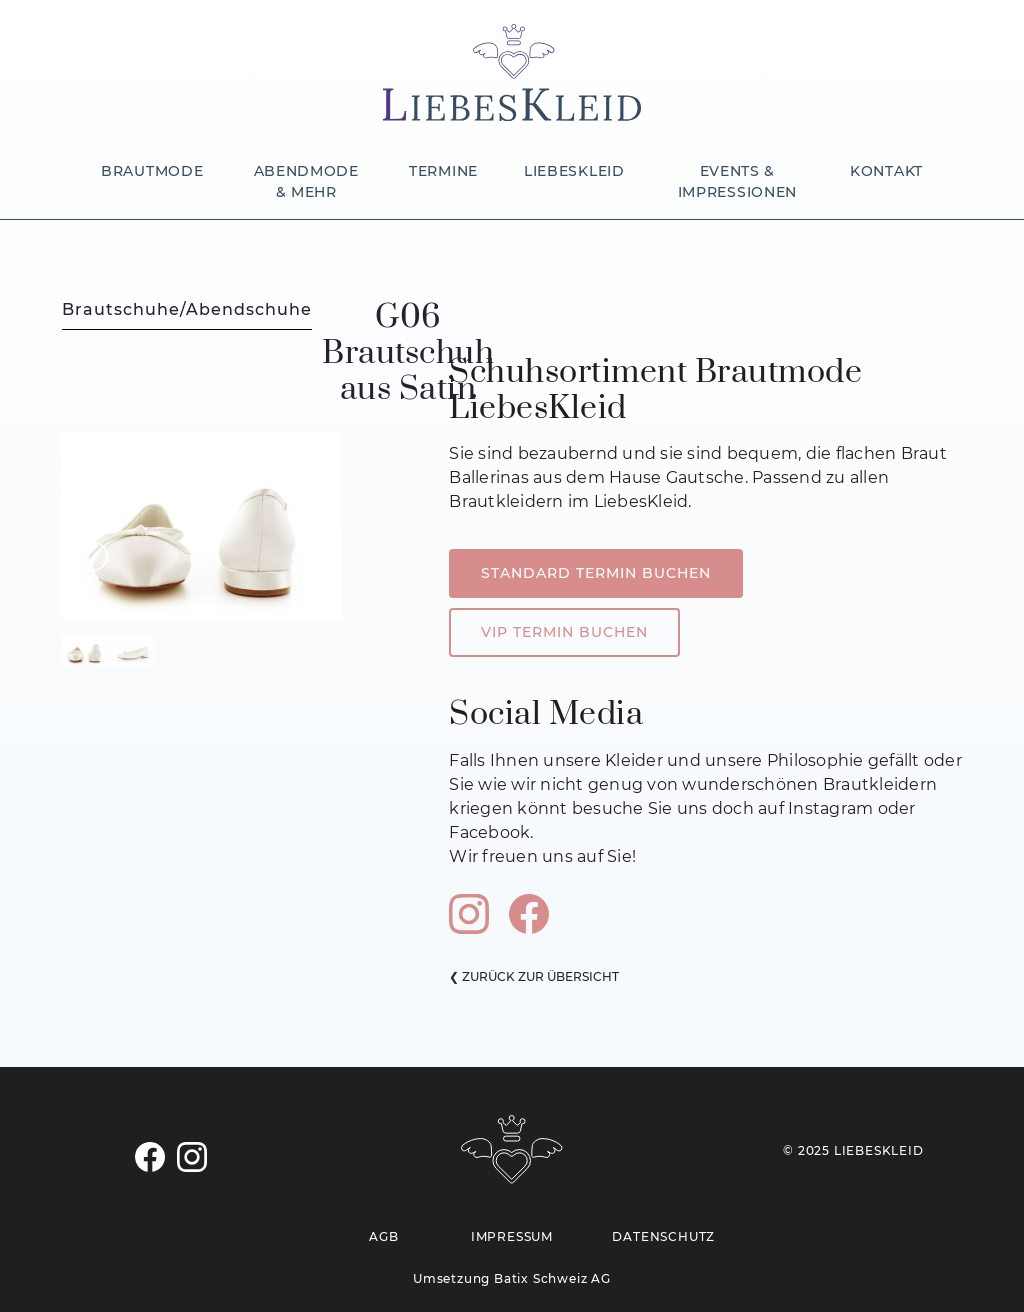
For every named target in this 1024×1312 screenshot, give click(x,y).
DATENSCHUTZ (663, 1236)
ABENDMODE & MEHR (306, 181)
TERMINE (443, 171)
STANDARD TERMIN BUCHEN (596, 573)
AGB (383, 1236)
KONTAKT (886, 171)
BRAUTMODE (152, 171)
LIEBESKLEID (574, 171)
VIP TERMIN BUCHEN (564, 632)
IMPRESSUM (512, 1236)
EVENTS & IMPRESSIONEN (737, 181)
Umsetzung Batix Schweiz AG (512, 1278)
